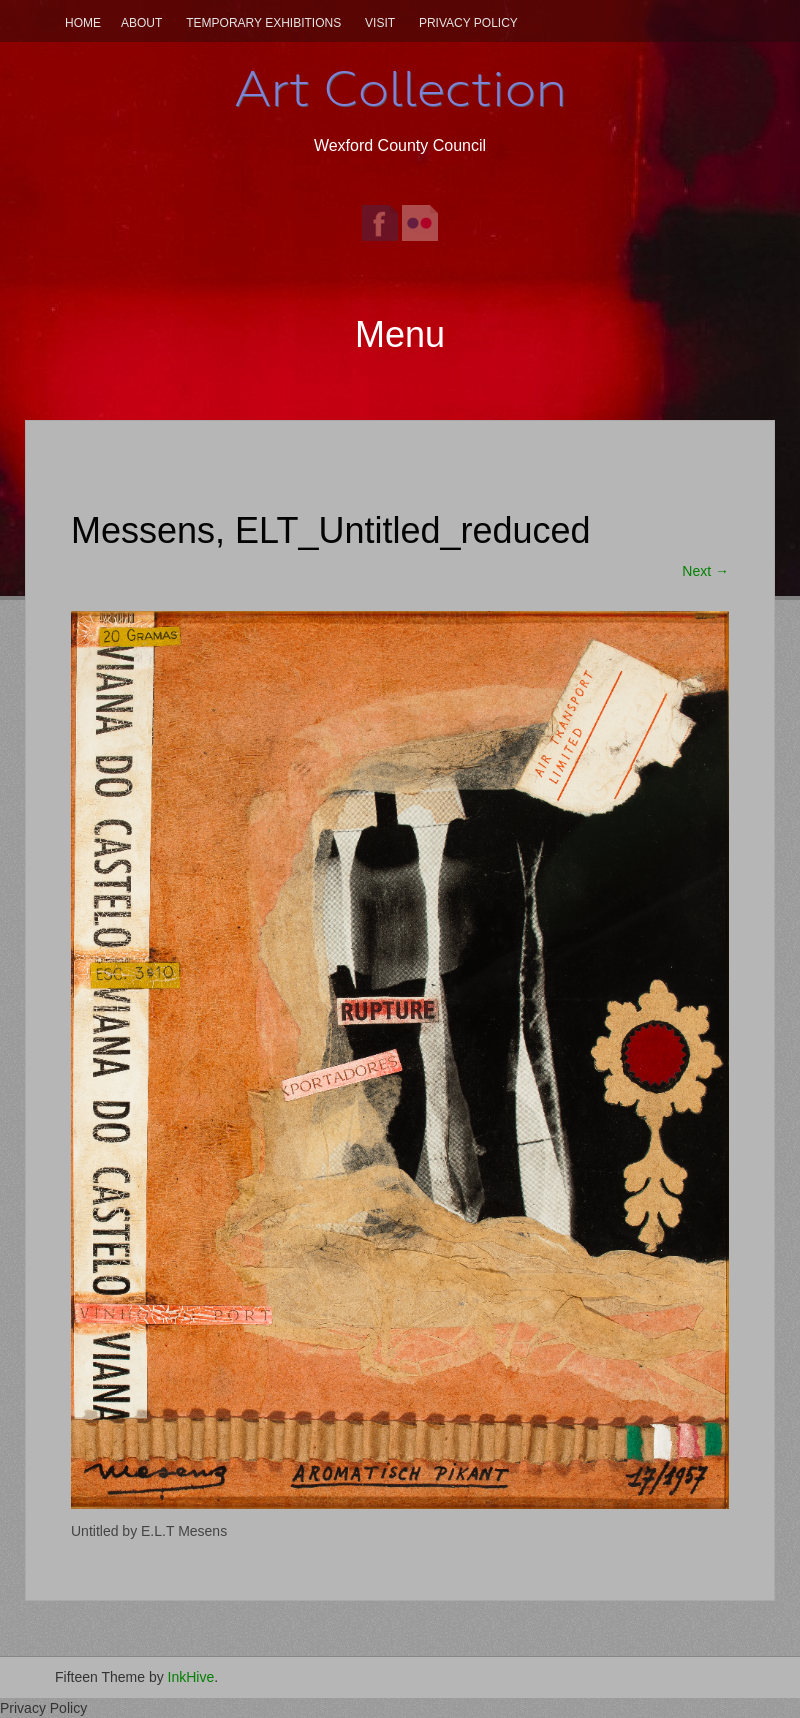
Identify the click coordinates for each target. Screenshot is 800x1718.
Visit (380, 23)
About (141, 23)
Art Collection (400, 89)
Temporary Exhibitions (263, 23)
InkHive (191, 1677)
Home (83, 23)
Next (705, 571)
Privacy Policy (468, 23)
